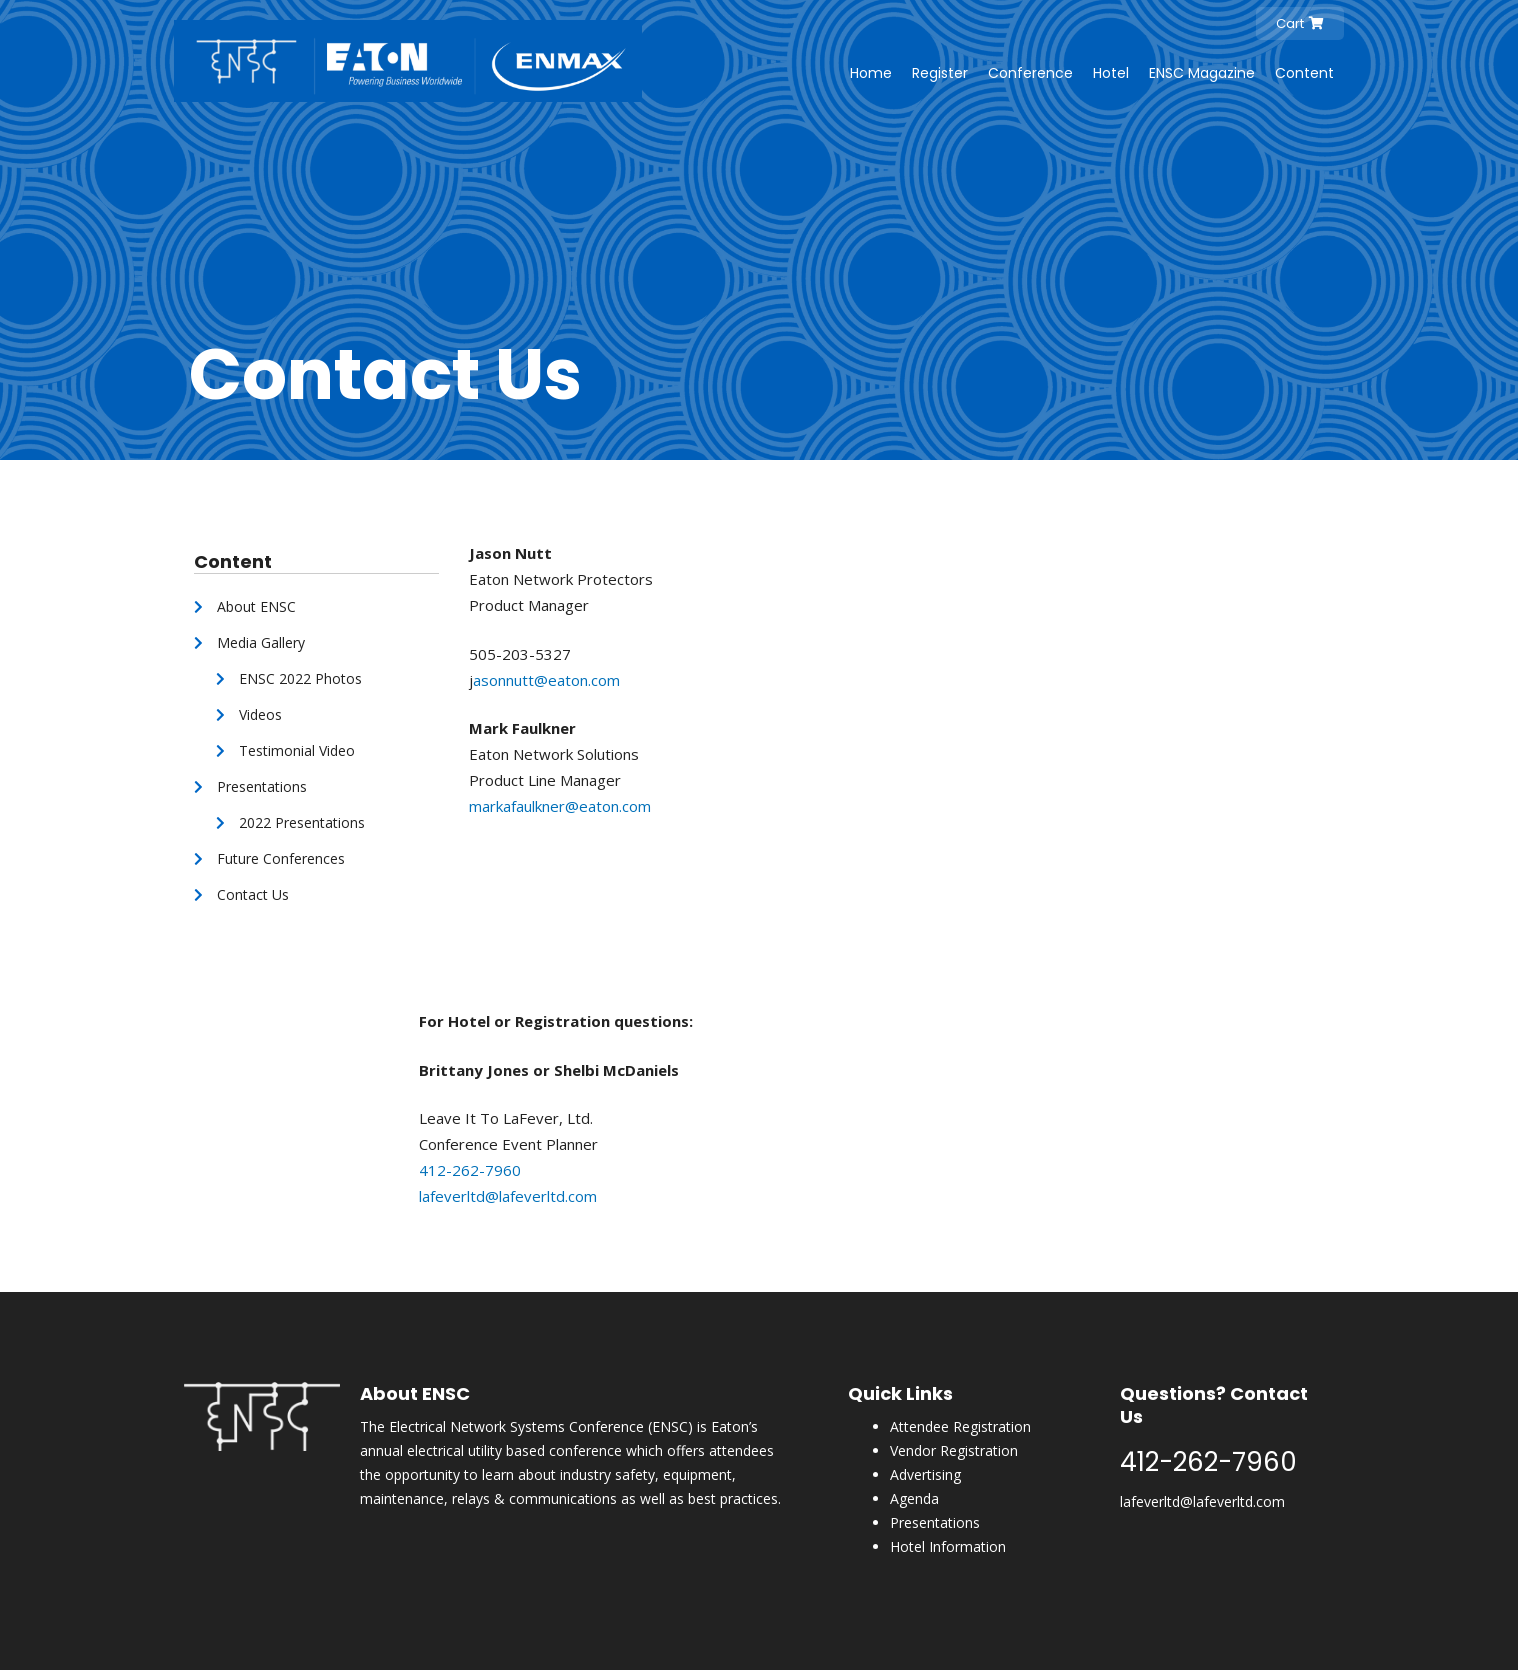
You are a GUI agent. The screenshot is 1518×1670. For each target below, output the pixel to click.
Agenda (914, 1498)
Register (940, 73)
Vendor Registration (954, 1450)
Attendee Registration (960, 1426)
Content (1304, 73)
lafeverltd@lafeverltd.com (508, 1196)
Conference (1030, 73)
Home (871, 73)
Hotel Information (948, 1546)
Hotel (1111, 73)
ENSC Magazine (1202, 73)
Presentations (935, 1522)
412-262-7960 (470, 1170)
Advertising (925, 1474)
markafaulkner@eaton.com (560, 806)
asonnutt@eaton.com (548, 680)
